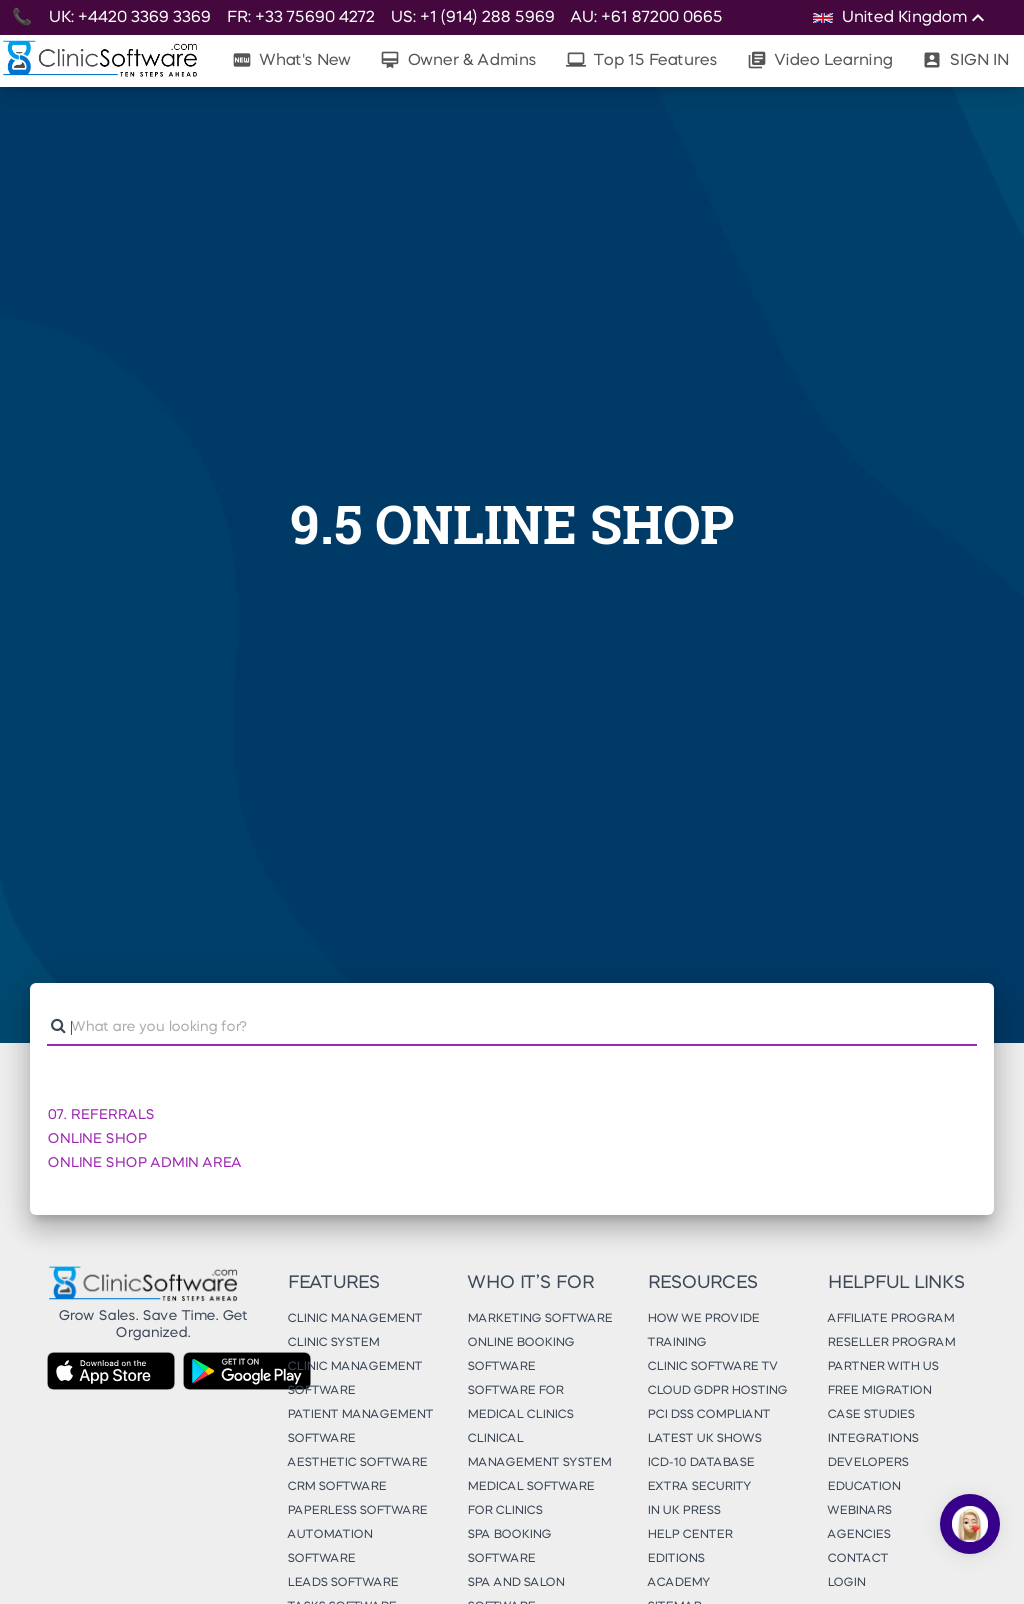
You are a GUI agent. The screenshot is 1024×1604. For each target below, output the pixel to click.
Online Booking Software (520, 1355)
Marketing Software (539, 1319)
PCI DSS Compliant (708, 1415)
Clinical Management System (539, 1451)
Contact (857, 1559)
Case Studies (870, 1415)
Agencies (858, 1535)
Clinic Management (354, 1319)
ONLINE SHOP (96, 1139)
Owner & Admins (458, 60)
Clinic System (333, 1343)
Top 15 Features (641, 60)
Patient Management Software (360, 1427)
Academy (678, 1583)
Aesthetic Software (357, 1463)
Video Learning (819, 60)
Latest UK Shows (704, 1439)
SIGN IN (965, 60)
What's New (291, 60)
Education (863, 1487)
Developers (867, 1463)
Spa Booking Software (509, 1547)
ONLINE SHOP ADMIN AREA (144, 1163)
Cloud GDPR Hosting (717, 1391)
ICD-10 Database (700, 1463)
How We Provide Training (703, 1331)
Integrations (872, 1439)
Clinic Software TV (712, 1367)
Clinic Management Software (354, 1379)
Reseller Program (891, 1343)
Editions (675, 1559)
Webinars (859, 1511)
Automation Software (329, 1547)
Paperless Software (357, 1511)
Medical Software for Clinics (530, 1499)
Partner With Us (882, 1367)
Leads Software (342, 1583)
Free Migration (879, 1391)
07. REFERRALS (100, 1115)
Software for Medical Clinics (520, 1403)
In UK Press (683, 1511)
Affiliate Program (890, 1319)
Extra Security (699, 1487)
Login (846, 1583)
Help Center (689, 1535)
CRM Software (336, 1487)
